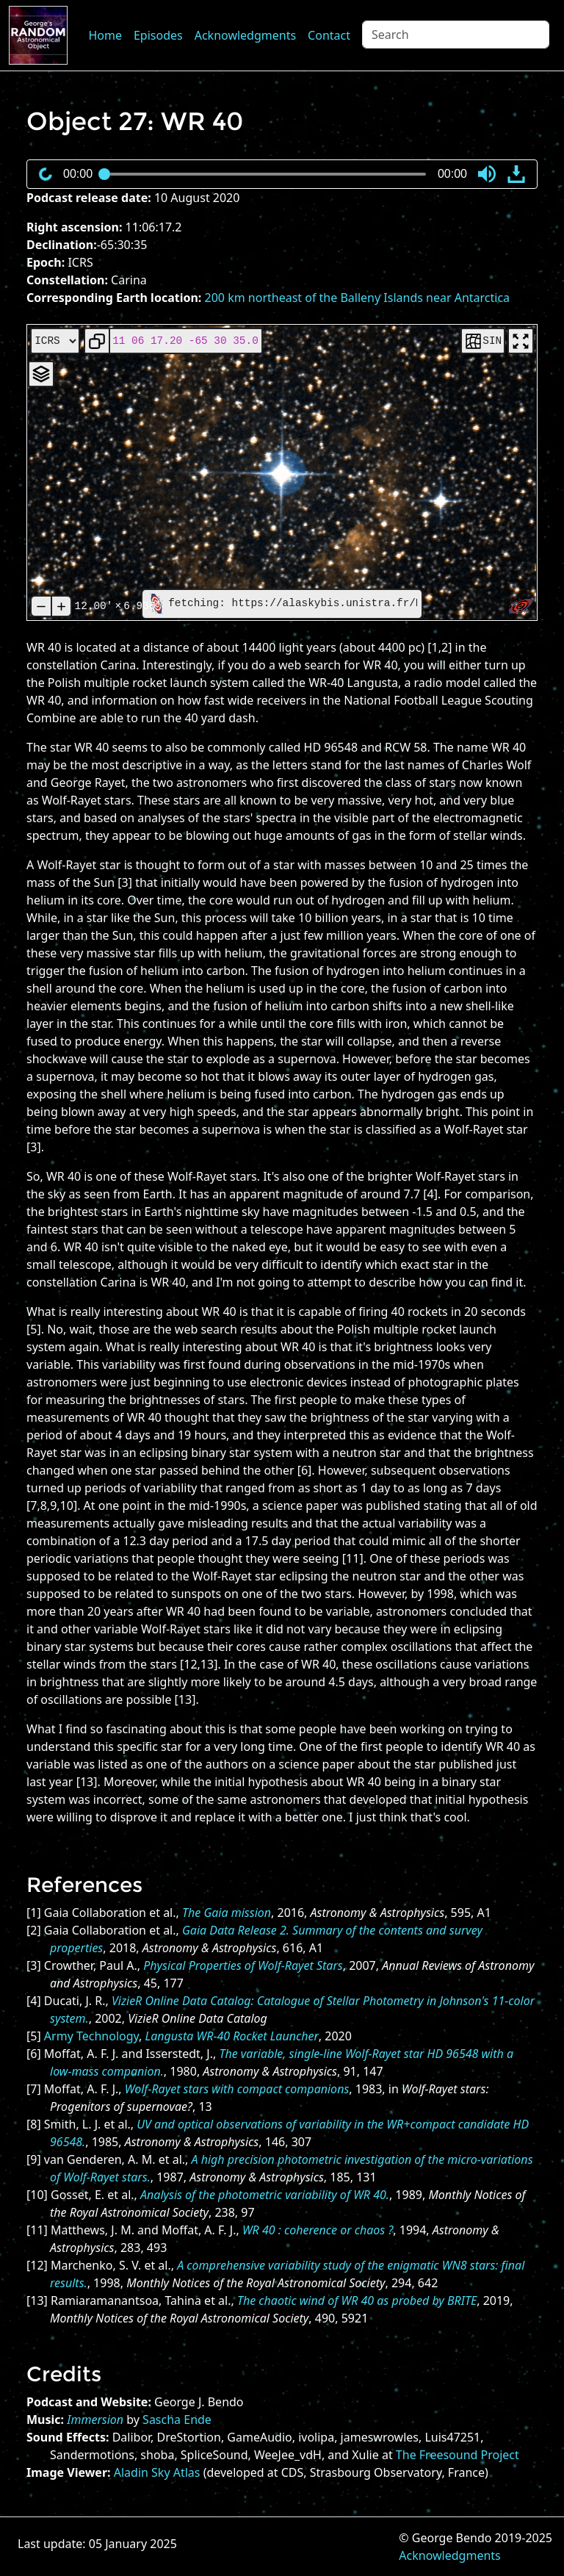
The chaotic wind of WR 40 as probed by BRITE (357, 2300)
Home (105, 35)
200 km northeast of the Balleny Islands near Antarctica (357, 297)
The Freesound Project (457, 2455)
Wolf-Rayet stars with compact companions (237, 2089)
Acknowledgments (245, 35)
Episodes (158, 35)
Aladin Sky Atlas (157, 2472)
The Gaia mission (226, 1912)
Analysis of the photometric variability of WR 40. (264, 2195)
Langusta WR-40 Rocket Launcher (232, 2036)
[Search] (455, 34)
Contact (329, 35)
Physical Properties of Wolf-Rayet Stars (243, 1965)
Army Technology (91, 2036)
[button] (487, 174)
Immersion (95, 2419)
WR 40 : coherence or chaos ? (317, 2230)
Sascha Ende (177, 2419)
